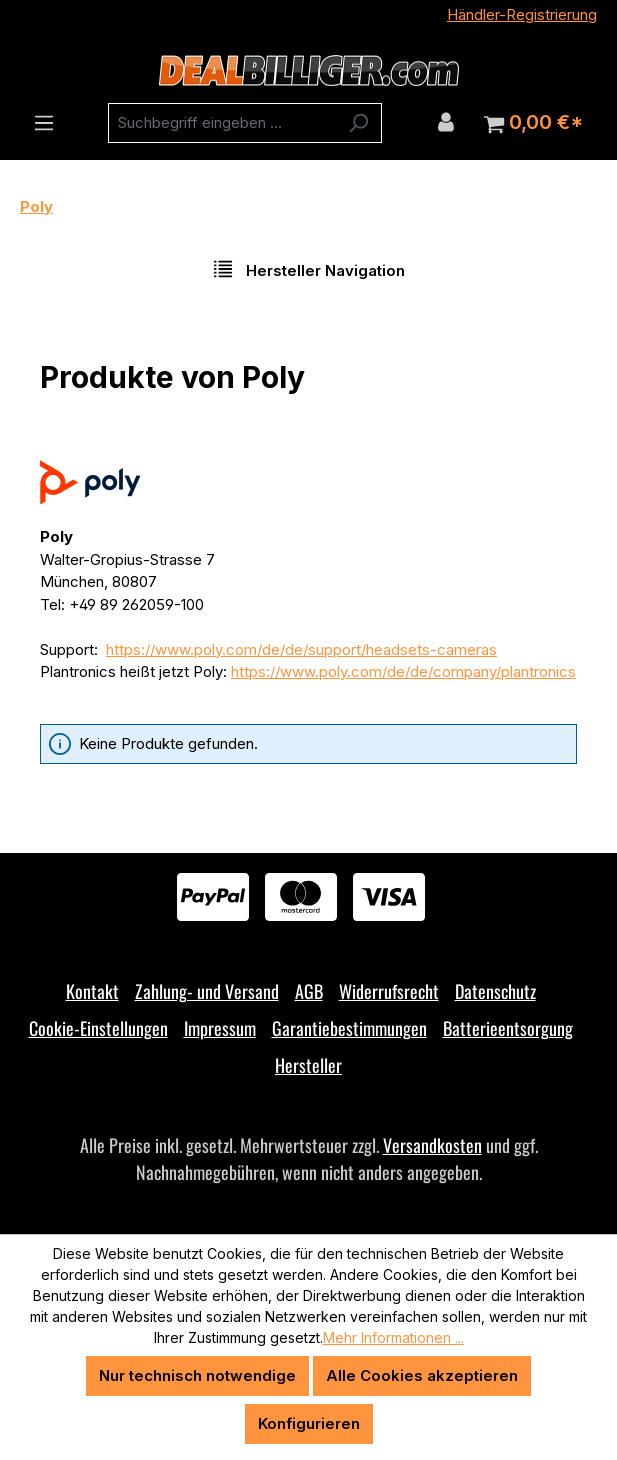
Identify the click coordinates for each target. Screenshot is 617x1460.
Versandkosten (432, 1145)
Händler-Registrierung (522, 14)
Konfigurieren (309, 1423)
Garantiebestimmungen (349, 1028)
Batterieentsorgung (508, 1028)
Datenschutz (495, 991)
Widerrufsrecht (389, 991)
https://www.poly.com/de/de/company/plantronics (403, 671)
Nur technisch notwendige (197, 1375)
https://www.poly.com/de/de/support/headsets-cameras (301, 649)
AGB (309, 991)
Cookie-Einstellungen (98, 1028)
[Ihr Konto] (446, 122)
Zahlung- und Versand (207, 991)
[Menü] (44, 123)
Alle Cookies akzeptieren (422, 1375)
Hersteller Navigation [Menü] (308, 269)
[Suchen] (358, 123)
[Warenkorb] (533, 123)
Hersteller (308, 1065)
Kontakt (92, 991)
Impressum (220, 1028)
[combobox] (222, 123)
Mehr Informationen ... (393, 1337)
